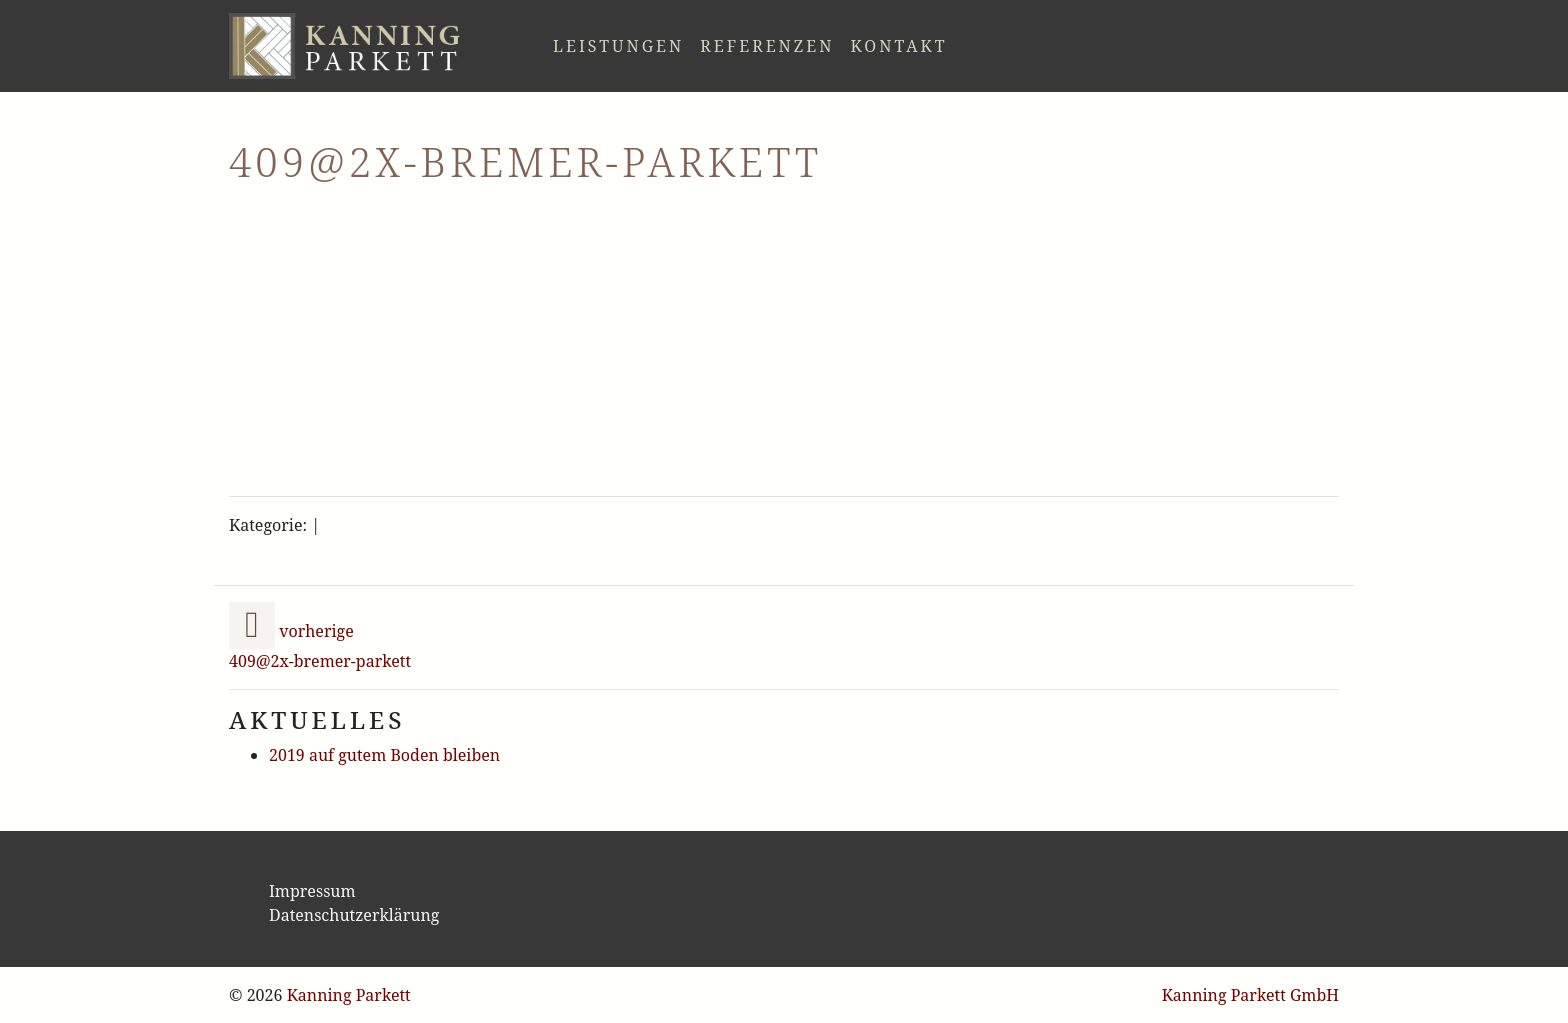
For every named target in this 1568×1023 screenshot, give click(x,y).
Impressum (312, 891)
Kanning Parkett (349, 995)
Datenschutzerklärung (354, 915)
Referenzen (767, 46)
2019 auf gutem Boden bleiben (384, 755)
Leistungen (618, 46)
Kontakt (898, 46)
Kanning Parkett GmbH (1250, 995)
